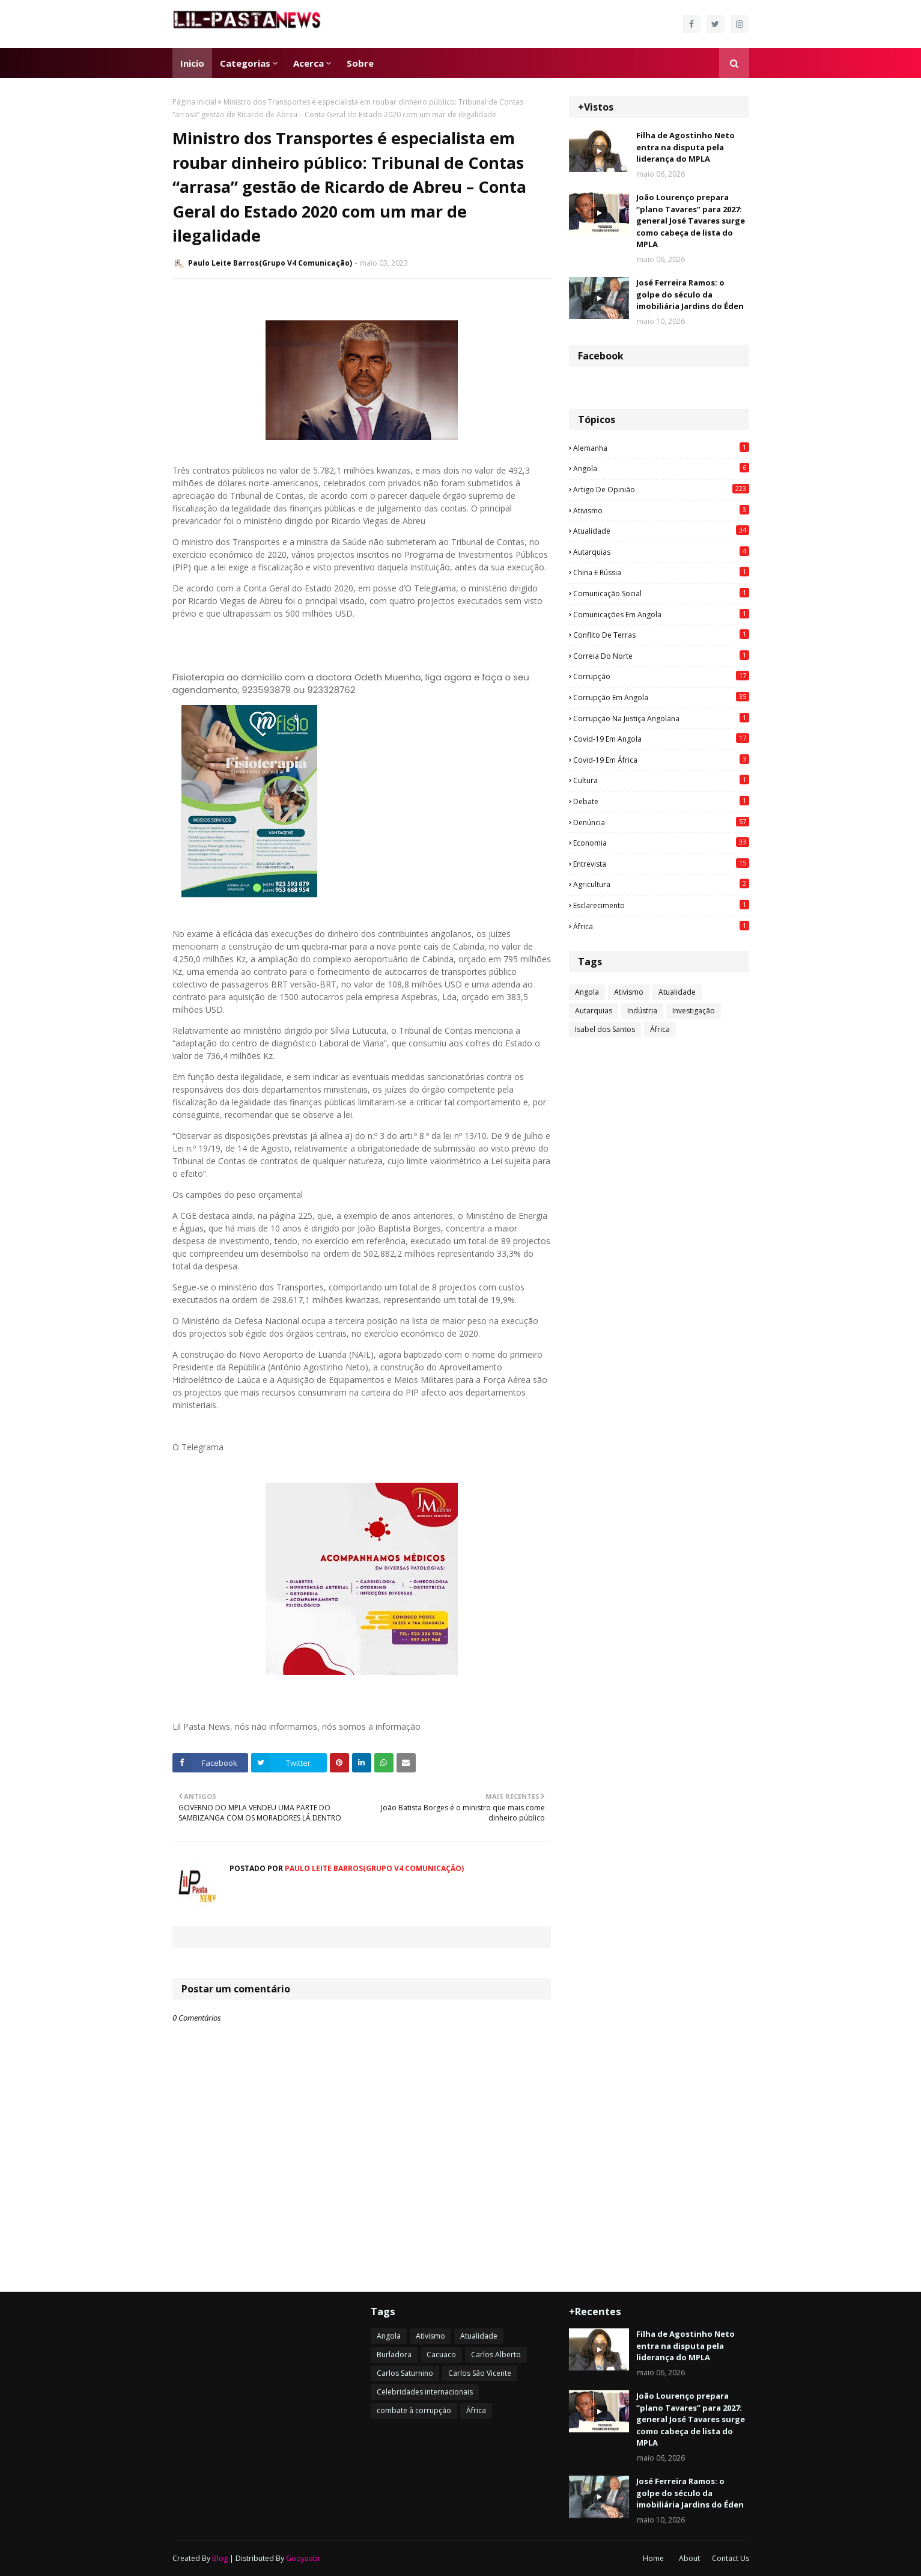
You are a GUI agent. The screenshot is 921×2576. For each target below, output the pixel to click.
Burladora (394, 2354)
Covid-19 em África (661, 759)
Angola (661, 468)
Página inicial (194, 102)
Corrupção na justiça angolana (661, 718)
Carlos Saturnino (405, 2373)
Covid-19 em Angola (661, 738)
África (661, 926)
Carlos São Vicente (479, 2373)
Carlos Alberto (496, 2354)
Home (653, 2558)
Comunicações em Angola (661, 614)
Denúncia (661, 822)
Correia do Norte (661, 655)
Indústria (642, 1011)
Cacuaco (441, 2354)
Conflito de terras (661, 634)
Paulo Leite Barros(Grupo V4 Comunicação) (270, 263)
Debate (661, 801)
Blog (220, 2558)
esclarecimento (661, 905)
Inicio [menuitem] (192, 63)
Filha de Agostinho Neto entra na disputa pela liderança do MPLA (685, 147)
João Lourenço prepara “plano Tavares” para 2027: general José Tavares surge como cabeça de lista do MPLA (690, 220)
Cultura (661, 780)
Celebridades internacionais (425, 2392)
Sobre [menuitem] (360, 63)
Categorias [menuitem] (245, 63)
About (689, 2558)
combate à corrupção (414, 2410)
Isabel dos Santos (605, 1029)
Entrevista (661, 863)
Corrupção (661, 676)
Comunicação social (661, 593)
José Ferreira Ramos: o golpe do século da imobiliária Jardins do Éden (690, 294)
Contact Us (730, 2558)
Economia (661, 842)
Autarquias (661, 551)
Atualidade (661, 530)
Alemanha (661, 447)
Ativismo (661, 510)
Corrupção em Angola (661, 697)
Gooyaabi (303, 2558)
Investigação (693, 1011)
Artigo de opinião (661, 489)
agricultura (661, 884)
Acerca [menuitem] (308, 63)
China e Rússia (661, 572)
